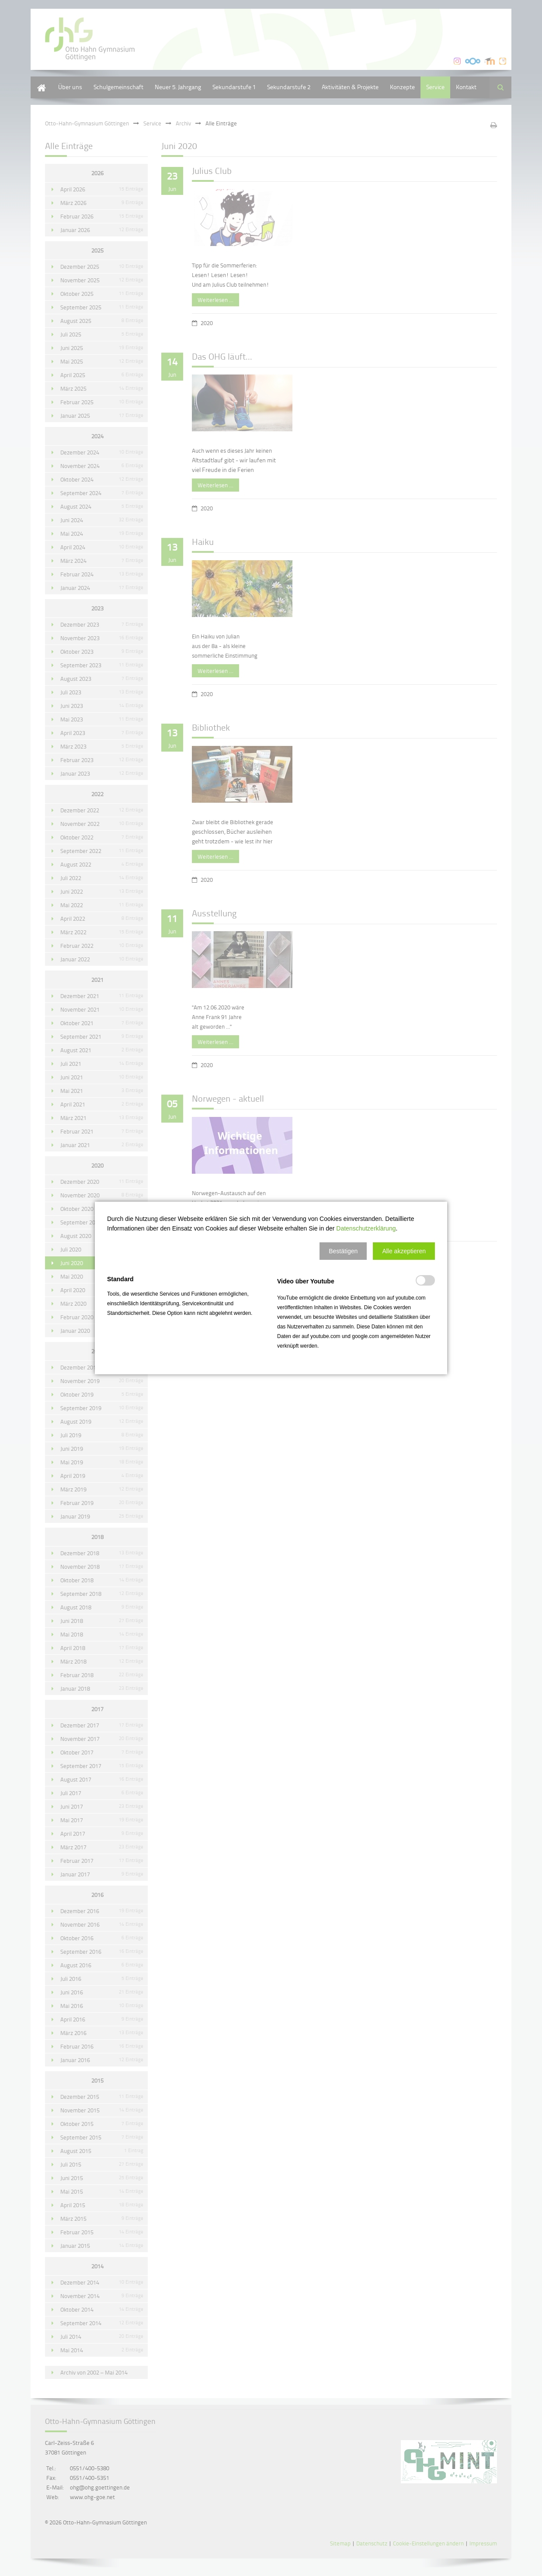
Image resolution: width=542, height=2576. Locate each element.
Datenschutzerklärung (366, 1228)
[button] (343, 1251)
